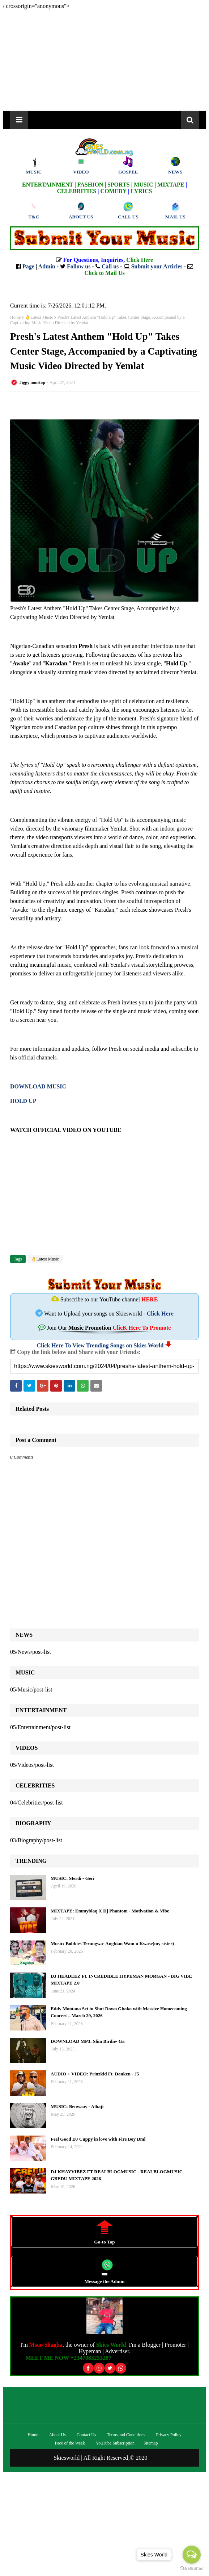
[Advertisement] (104, 60)
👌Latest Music (39, 317)
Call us (110, 266)
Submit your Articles (157, 266)
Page (28, 266)
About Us (57, 2434)
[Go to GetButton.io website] (191, 2568)
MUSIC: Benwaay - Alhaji (77, 2106)
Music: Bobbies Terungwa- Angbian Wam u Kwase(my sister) (112, 1943)
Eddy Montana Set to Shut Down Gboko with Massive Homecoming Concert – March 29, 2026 (119, 2012)
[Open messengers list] (192, 2555)
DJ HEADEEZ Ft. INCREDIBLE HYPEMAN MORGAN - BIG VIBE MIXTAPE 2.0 (121, 1979)
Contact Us (86, 2434)
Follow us (78, 266)
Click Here (160, 1313)
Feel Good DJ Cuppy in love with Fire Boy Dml (98, 2139)
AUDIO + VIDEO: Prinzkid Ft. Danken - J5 (95, 2074)
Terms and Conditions (126, 2434)
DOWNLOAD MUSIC (38, 1086)
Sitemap (151, 2443)
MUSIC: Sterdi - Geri (72, 1878)
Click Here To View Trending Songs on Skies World (100, 1345)
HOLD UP (23, 1101)
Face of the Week (70, 2443)
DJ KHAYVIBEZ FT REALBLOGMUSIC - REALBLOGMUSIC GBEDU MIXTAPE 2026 (117, 2175)
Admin (46, 266)
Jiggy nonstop (32, 382)
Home (15, 317)
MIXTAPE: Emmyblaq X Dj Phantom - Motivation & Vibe (110, 1911)
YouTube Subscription (115, 2443)
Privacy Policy (168, 2434)
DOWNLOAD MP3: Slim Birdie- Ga (87, 2041)
